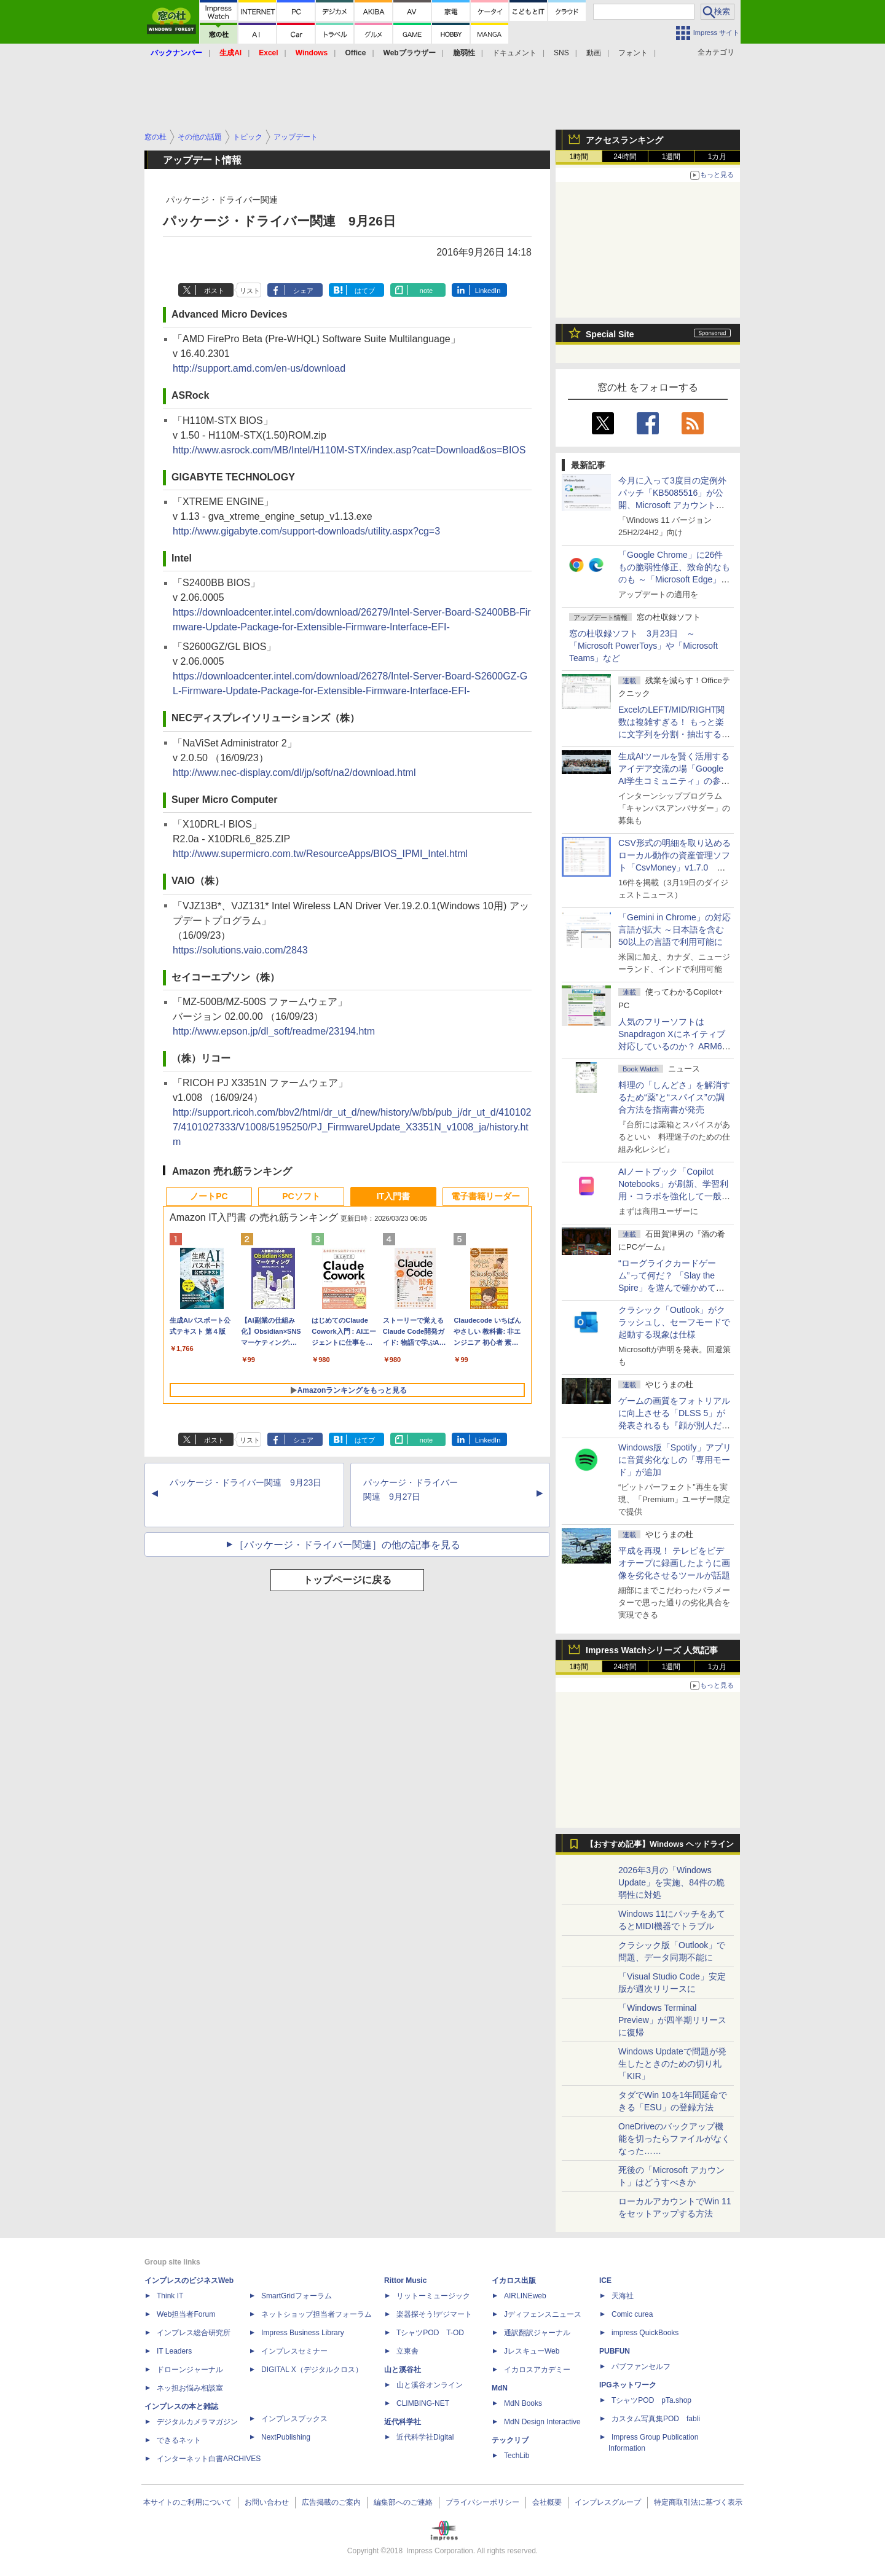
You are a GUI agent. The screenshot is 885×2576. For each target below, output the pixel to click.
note (426, 290)
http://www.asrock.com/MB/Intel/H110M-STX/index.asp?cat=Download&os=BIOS (349, 450)
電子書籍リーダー (485, 1196)
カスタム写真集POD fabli (656, 2418)
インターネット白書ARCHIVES (209, 2458)
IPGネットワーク (627, 2385)
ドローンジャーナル (190, 2369)
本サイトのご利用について (187, 2502)
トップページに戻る (347, 1580)
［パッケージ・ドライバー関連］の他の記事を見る (347, 1545)
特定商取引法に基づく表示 (698, 2502)
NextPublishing (285, 2437)
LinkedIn (488, 290)
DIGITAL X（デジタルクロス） (312, 2369)
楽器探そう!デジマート (434, 2314)
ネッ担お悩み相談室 (190, 2388)
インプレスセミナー (294, 2351)
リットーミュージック (433, 2296)
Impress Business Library (302, 2332)
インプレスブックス (294, 2418)
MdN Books (523, 2403)
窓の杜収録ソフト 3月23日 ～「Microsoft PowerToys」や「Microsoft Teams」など (643, 645)
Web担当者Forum (186, 2314)
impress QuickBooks (645, 2332)
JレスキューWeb (531, 2351)
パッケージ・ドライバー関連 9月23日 (245, 1482)
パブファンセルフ (641, 2366)
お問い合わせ (267, 2502)
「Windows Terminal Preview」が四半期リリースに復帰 (672, 2020)
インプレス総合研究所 (193, 2332)
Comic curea (632, 2314)
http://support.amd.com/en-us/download (259, 368)
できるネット (179, 2440)
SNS (561, 53)
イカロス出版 (514, 2280)
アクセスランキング (624, 140)
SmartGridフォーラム (296, 2296)
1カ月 (717, 156)
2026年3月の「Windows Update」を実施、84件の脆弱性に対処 (671, 1882)
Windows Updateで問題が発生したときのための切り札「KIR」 (672, 2063)
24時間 (624, 156)
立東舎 (407, 2351)
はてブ (365, 290)
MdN (500, 2388)
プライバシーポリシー (482, 2502)
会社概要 (547, 2502)
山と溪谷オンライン (429, 2385)
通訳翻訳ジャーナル (537, 2332)
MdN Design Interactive (542, 2421)
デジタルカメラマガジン (197, 2421)
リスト (250, 290)
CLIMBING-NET (422, 2403)
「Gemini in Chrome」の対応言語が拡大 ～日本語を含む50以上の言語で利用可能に (674, 929)
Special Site (610, 334)
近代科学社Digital (425, 2437)
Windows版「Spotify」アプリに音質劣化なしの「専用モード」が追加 (674, 1460)
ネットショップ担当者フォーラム (316, 2314)
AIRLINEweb (525, 2296)
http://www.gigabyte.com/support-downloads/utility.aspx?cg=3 (306, 531)
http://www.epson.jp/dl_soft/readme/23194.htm (274, 1031)
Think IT (170, 2296)
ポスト (214, 290)
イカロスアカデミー (537, 2369)
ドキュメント (514, 53)
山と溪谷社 (402, 2369)
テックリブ (510, 2440)
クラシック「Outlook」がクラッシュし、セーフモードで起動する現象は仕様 (674, 1322)
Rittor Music (405, 2280)
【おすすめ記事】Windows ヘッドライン (660, 1844)
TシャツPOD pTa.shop (651, 2400)
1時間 (579, 156)
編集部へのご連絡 (403, 2502)
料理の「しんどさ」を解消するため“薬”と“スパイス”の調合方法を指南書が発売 (674, 1097)
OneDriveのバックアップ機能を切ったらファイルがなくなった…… (674, 2138)
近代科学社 (402, 2421)
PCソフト (301, 1196)
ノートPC (208, 1196)
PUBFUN (614, 2351)
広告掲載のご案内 (331, 2502)
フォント (633, 53)
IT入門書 (393, 1196)
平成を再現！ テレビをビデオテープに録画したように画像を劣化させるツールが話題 (674, 1563)
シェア (303, 290)
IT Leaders (174, 2351)
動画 (593, 53)
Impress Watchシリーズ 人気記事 (652, 1650)
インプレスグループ (608, 2502)
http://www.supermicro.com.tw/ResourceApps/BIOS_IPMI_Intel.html (320, 853)
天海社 (623, 2296)
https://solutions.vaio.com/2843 (240, 950)
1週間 (671, 156)
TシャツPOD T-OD (430, 2332)
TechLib (516, 2455)
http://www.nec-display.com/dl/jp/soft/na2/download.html (294, 772)
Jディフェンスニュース (542, 2314)
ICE (605, 2280)
